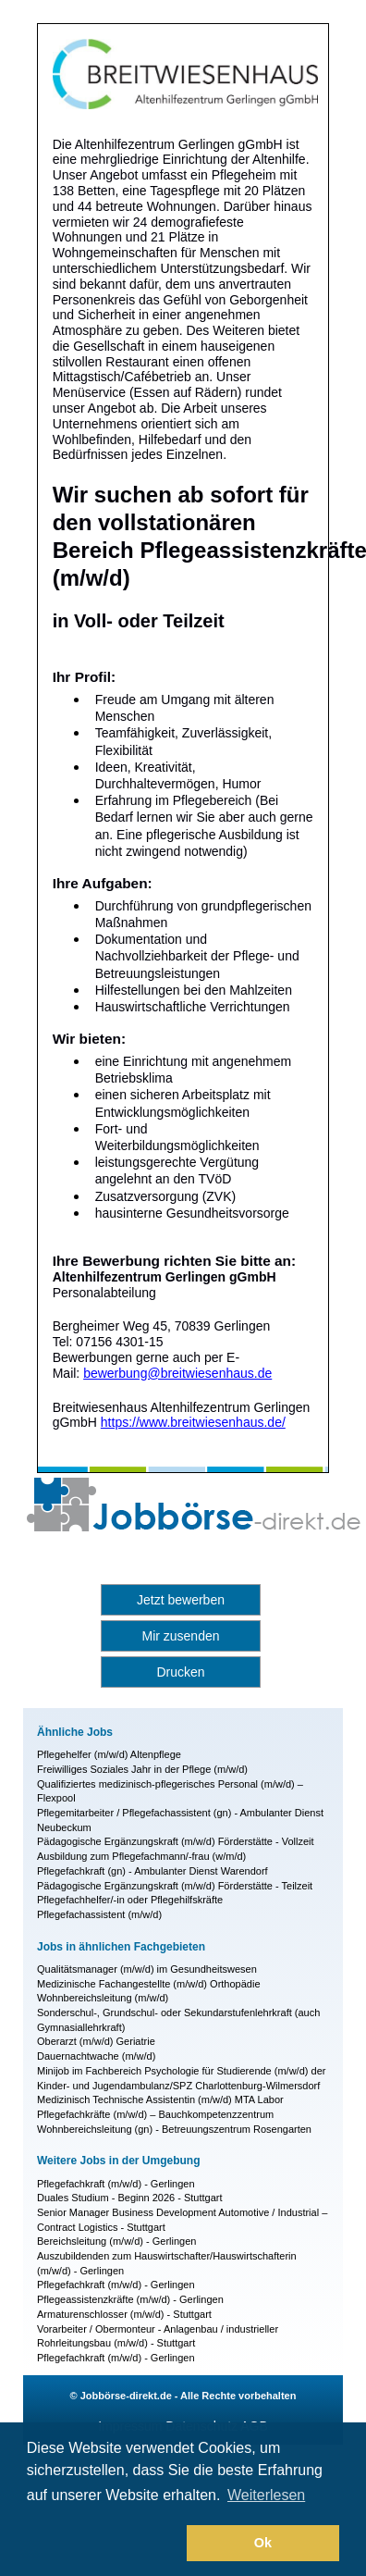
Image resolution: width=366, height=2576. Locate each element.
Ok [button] (263, 2542)
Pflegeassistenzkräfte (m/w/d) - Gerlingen (130, 2299)
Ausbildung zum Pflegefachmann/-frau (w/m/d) (141, 1856)
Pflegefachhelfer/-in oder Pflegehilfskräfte (130, 1899)
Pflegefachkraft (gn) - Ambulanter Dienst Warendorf (152, 1870)
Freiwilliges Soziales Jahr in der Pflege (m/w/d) (142, 1769)
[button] (103, 2543)
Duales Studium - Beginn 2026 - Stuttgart (130, 2197)
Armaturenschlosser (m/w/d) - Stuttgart (124, 2314)
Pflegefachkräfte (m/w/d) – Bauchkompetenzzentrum (155, 2114)
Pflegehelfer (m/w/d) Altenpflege (109, 1754)
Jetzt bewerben (181, 1599)
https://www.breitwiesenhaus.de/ (193, 1422)
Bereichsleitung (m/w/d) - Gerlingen (116, 2241)
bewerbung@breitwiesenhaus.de (177, 1373)
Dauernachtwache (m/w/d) (96, 2056)
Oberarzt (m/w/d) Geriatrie (96, 2041)
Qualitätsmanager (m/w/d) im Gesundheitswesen (147, 1969)
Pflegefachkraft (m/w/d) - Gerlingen (116, 2183)
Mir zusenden (180, 1636)
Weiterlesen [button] (266, 2495)
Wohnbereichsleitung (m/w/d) (102, 1997)
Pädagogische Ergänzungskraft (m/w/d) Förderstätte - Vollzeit (175, 1841)
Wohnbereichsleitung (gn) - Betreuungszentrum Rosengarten (174, 2129)
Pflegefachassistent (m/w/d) (99, 1914)
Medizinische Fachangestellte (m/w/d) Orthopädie (149, 1983)
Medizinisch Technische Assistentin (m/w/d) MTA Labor (160, 2099)
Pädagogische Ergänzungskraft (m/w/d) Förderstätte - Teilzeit (174, 1885)
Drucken (180, 1672)
